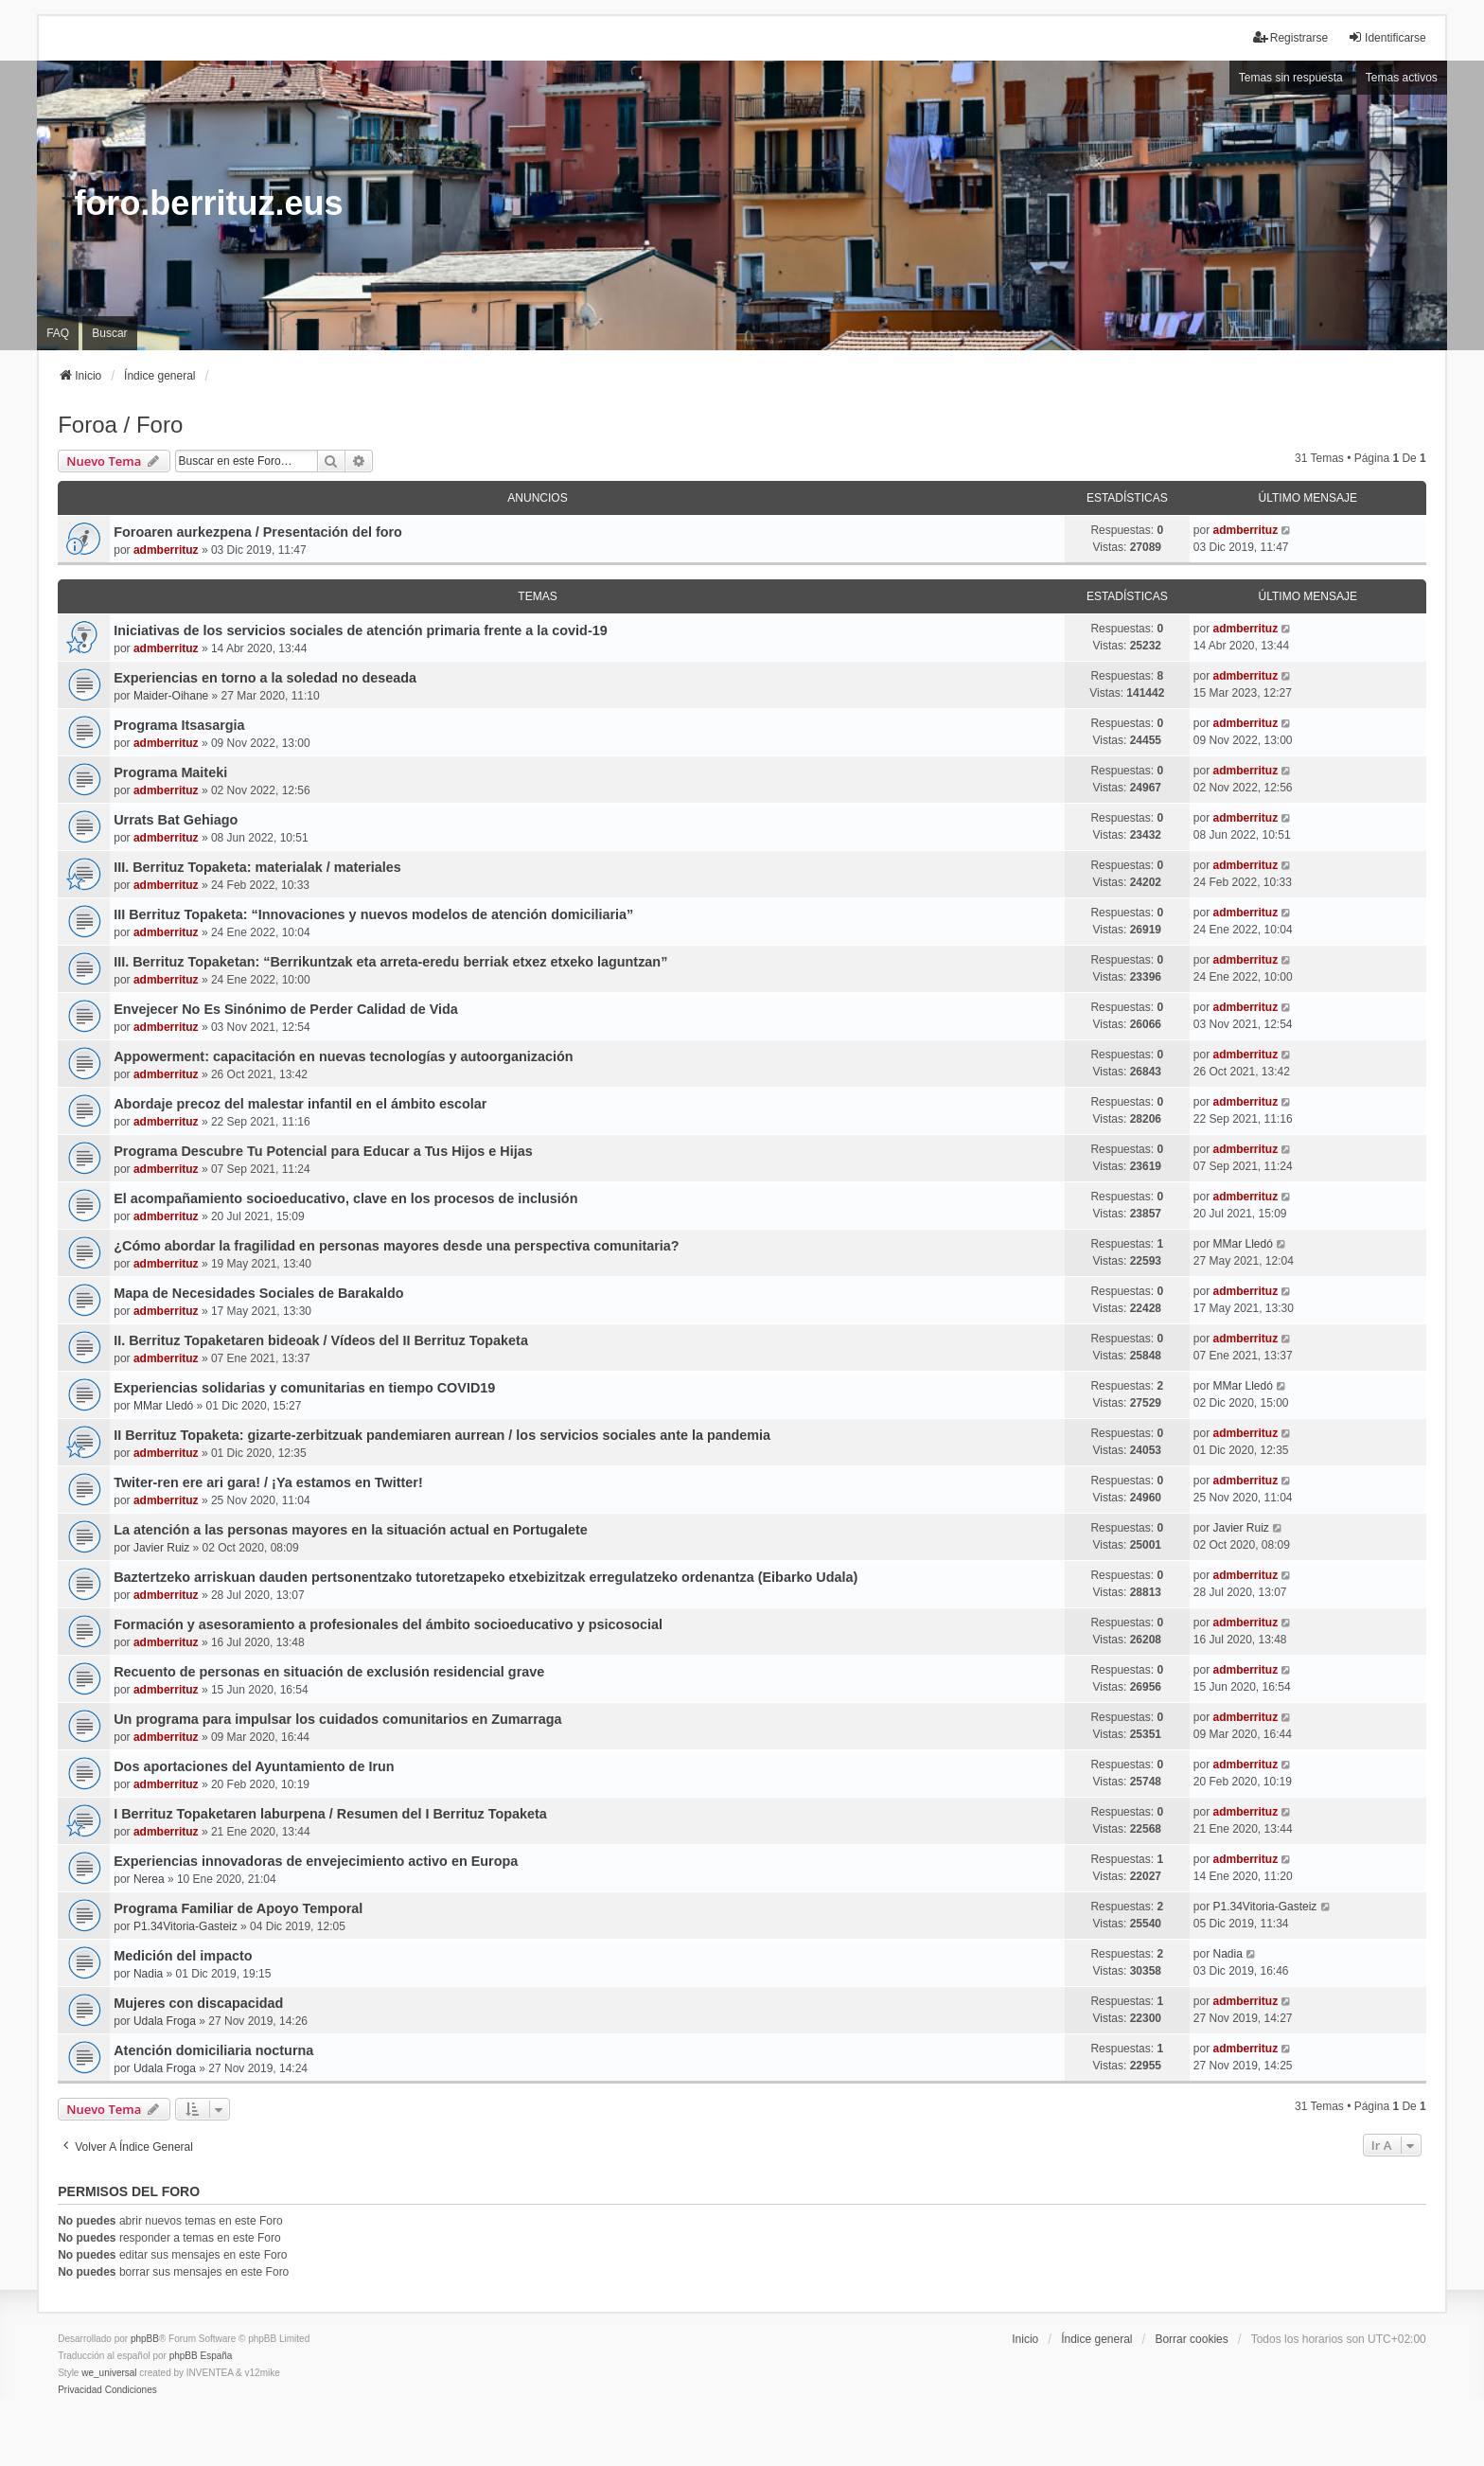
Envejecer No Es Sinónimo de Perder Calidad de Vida (286, 1009)
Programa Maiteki (170, 772)
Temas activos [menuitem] (1402, 77)
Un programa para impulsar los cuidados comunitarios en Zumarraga (337, 1719)
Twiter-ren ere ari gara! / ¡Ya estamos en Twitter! (268, 1482)
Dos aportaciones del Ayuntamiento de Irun (254, 1766)
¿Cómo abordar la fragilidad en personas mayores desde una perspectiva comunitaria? (396, 1245)
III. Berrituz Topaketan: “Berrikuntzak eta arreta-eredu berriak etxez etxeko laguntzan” (390, 961)
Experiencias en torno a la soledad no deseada (265, 677)
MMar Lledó (1242, 1244)
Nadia (148, 1973)
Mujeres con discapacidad (198, 2003)
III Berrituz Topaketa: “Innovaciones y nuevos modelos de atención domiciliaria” (373, 914)
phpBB (145, 2338)
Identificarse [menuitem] (1387, 37)
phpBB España (201, 2356)
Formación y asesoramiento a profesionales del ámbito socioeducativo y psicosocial (388, 1624)
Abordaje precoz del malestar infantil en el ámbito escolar (300, 1103)
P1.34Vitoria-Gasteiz (185, 1926)
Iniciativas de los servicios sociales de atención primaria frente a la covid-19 (361, 630)
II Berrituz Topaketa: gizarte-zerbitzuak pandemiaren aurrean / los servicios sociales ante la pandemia (442, 1435)
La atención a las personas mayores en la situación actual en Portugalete (351, 1529)
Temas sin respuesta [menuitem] (1291, 77)
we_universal (108, 2373)
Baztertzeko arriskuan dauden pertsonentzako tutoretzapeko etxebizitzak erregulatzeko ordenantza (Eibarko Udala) (485, 1577)
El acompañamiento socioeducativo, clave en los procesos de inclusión (345, 1198)
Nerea (149, 1879)
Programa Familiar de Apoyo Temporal (238, 1908)
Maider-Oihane (170, 695)
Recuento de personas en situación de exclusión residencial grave (329, 1671)
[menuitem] (80, 2390)
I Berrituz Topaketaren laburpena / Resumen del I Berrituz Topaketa (330, 1813)
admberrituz (166, 550)
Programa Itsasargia (179, 725)
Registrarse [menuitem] (1290, 37)
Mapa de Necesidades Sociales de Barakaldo (258, 1293)
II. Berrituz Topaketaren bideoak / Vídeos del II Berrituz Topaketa (321, 1340)
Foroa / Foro (120, 424)
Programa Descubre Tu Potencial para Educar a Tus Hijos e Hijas (323, 1151)
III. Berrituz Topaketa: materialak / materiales (257, 867)
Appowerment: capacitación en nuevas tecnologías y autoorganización (343, 1056)
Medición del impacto (183, 1955)
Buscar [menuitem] (109, 333)
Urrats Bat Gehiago (176, 819)
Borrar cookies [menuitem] (1191, 2339)
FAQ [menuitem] (57, 333)
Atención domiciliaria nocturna (213, 2050)
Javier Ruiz (161, 1547)
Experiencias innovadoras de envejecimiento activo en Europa (316, 1861)
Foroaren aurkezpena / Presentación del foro (258, 532)
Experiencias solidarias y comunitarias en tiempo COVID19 (304, 1387)
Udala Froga (164, 2021)
